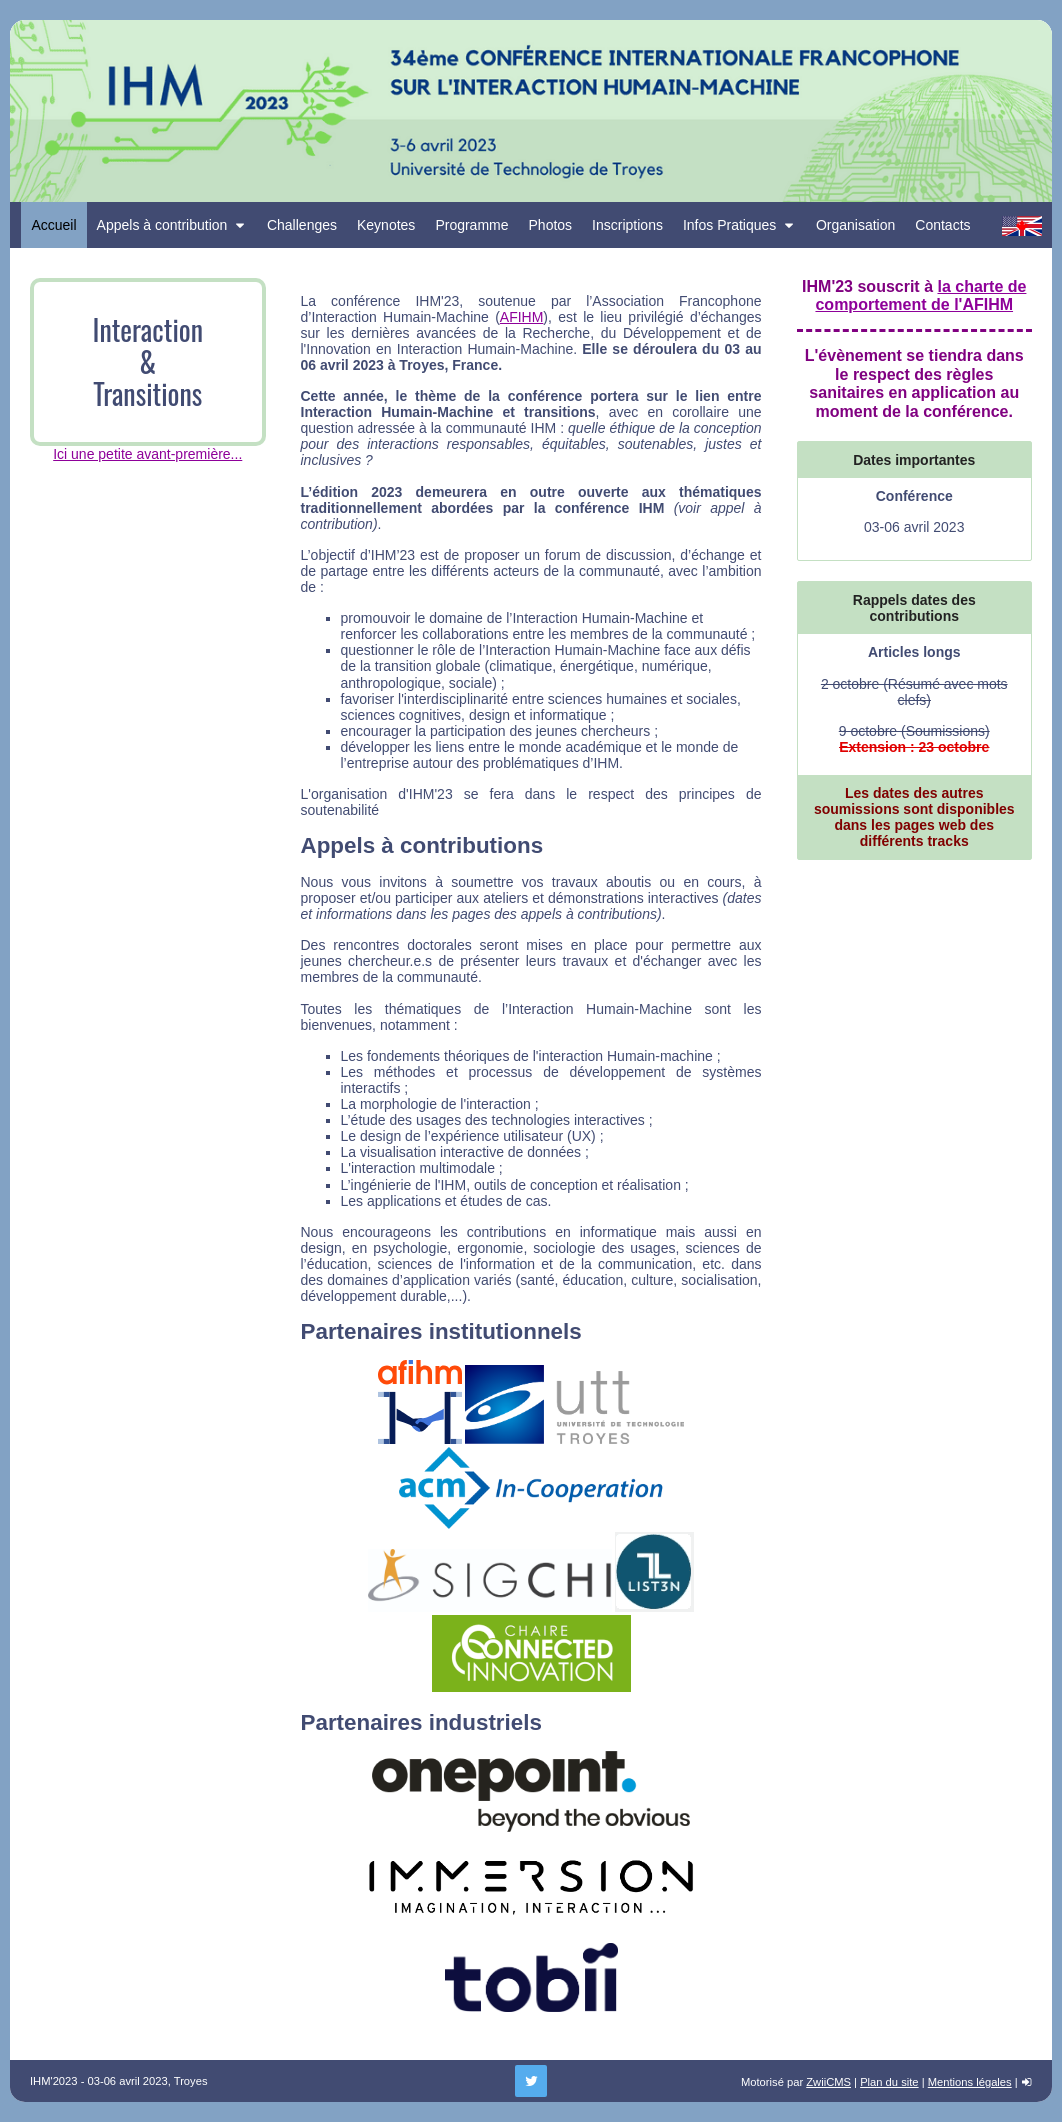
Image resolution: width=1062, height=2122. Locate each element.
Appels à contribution (172, 225)
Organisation (855, 225)
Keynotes (386, 225)
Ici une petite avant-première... (147, 454)
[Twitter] (531, 2081)
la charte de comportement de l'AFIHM (920, 295)
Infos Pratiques (739, 225)
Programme (471, 225)
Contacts (942, 225)
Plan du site (889, 2082)
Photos (551, 225)
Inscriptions (627, 225)
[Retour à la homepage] (531, 111)
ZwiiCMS (828, 2082)
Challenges (302, 225)
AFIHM (522, 317)
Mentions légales (970, 2082)
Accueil (53, 225)
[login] (1026, 2082)
